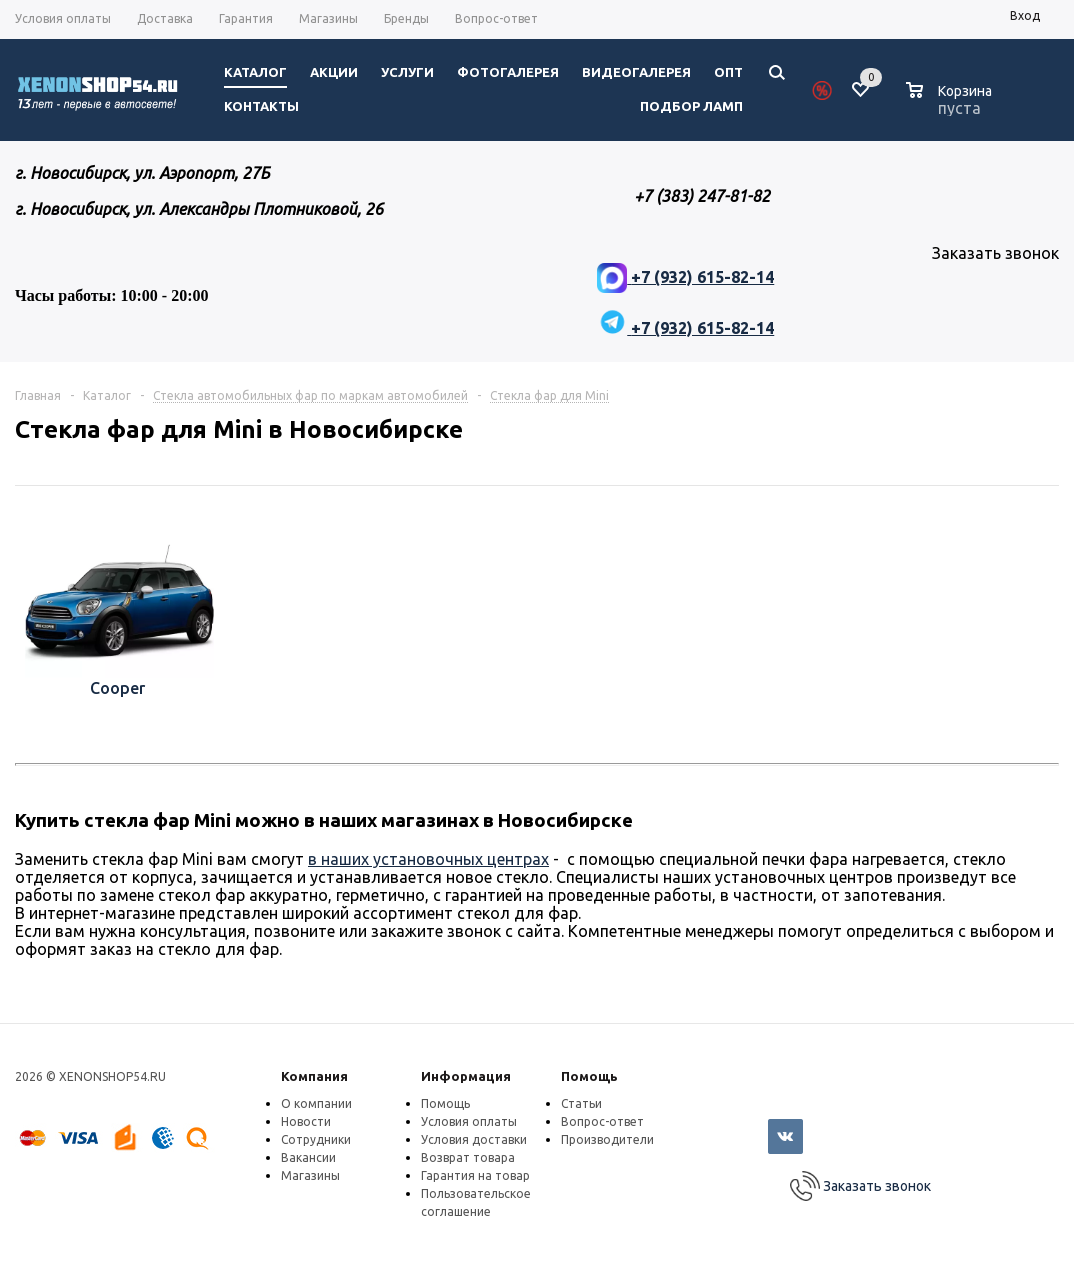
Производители (607, 1139)
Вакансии (308, 1157)
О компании (316, 1103)
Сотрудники (316, 1139)
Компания (314, 1076)
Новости (306, 1121)
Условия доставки (474, 1139)
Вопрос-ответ (602, 1121)
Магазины (310, 1175)
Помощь (589, 1076)
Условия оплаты (469, 1121)
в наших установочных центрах (428, 859)
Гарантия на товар (475, 1175)
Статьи (581, 1103)
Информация (466, 1076)
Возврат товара (468, 1157)
